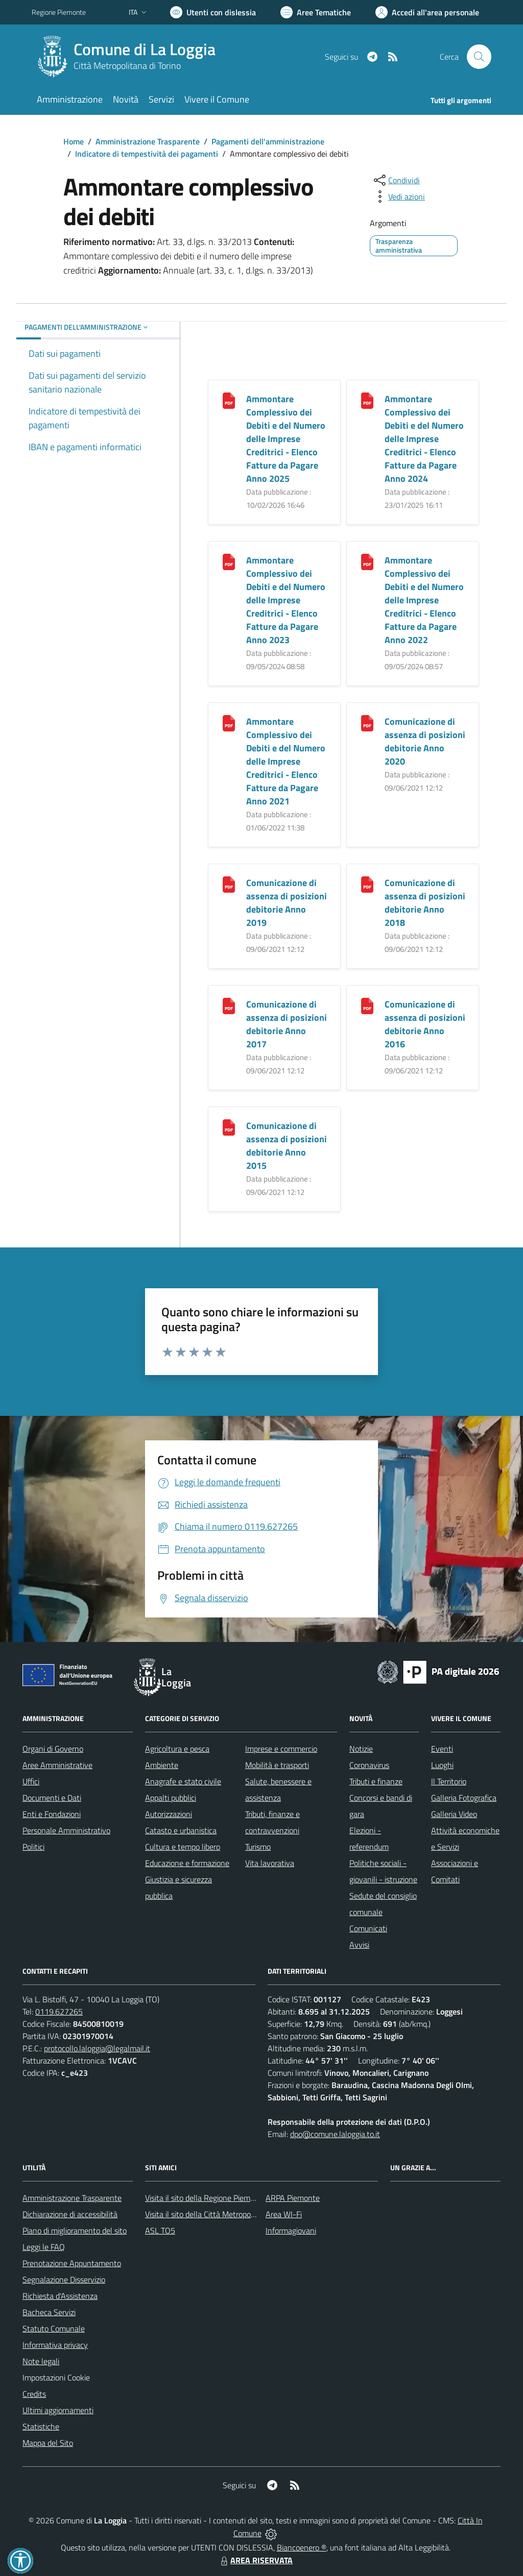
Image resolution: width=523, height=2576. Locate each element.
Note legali (40, 2361)
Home (73, 141)
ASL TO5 (160, 2230)
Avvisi (359, 1945)
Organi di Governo (52, 1749)
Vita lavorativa (269, 1863)
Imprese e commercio (281, 1749)
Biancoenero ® (301, 2547)
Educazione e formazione (187, 1863)
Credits (34, 2394)
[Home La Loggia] (130, 57)
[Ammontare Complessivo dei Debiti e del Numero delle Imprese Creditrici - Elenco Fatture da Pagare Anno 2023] (229, 561)
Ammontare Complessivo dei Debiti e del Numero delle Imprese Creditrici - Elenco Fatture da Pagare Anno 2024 (424, 438)
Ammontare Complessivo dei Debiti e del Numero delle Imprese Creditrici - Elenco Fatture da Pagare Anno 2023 (285, 600)
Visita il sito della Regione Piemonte (205, 2198)
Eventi (442, 1749)
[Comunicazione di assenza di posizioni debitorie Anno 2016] (367, 1005)
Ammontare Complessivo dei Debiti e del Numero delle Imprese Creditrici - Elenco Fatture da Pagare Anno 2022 (424, 600)
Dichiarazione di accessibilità (69, 2214)
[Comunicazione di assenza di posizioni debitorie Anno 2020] (367, 722)
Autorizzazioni (168, 1814)
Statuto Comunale (53, 2328)
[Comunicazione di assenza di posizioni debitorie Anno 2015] (229, 1127)
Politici (33, 1847)
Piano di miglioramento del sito (74, 2230)
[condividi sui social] (396, 180)
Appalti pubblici (170, 1798)
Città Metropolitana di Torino (127, 65)
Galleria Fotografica (463, 1798)
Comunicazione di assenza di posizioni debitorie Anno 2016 (425, 1024)
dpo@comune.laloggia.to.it (335, 2134)
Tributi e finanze (375, 1781)
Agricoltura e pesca (177, 1749)
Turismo (258, 1847)
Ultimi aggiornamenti (57, 2410)
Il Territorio (448, 1781)
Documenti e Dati (51, 1798)
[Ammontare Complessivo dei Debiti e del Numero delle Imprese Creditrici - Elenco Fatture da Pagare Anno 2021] (229, 722)
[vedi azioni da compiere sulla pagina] (398, 196)
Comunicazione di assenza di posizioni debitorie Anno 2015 (286, 1145)
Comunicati (368, 1928)
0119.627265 (59, 2011)
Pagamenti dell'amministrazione (267, 141)
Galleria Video (454, 1814)
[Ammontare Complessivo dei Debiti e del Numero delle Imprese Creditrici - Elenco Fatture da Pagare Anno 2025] (229, 400)
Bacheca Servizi (49, 2312)
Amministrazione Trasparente (148, 141)
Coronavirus (369, 1765)
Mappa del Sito (47, 2443)
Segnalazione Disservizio (63, 2279)
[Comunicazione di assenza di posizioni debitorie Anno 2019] (229, 884)
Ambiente (161, 1765)
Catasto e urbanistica (181, 1830)
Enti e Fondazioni (51, 1814)
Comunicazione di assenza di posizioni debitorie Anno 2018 (425, 902)
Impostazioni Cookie (56, 2377)
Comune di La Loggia (145, 49)
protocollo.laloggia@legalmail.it (97, 2048)
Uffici (30, 1781)
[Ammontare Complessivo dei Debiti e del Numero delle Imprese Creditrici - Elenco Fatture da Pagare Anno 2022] (367, 561)
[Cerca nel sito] (479, 56)
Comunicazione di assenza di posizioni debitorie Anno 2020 (425, 741)
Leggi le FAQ (43, 2247)
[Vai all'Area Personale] (427, 12)
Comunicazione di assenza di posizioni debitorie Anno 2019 (286, 902)
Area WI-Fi (284, 2214)
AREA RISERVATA (255, 2560)
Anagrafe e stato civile (183, 1781)
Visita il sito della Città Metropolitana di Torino (222, 2214)
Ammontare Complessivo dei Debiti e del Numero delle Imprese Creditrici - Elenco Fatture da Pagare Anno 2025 (285, 438)
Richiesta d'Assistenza (60, 2296)
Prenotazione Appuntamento (71, 2263)
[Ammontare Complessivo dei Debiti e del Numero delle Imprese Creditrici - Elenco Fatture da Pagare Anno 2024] (367, 400)
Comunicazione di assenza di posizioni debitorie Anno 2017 (286, 1024)
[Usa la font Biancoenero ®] (213, 12)
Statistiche (40, 2426)
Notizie (361, 1749)
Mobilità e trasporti (277, 1765)
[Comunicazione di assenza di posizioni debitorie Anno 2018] (367, 884)
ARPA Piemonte (293, 2198)
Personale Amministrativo (66, 1830)
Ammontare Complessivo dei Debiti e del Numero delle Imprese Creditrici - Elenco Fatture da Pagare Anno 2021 (285, 761)
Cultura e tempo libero (182, 1847)
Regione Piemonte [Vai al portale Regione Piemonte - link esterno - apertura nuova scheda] (59, 12)
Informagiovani (291, 2230)
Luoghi (442, 1765)
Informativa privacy (55, 2345)
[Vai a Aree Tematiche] (315, 12)
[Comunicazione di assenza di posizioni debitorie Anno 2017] (229, 1005)
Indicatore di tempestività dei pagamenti (146, 154)
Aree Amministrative (57, 1765)
